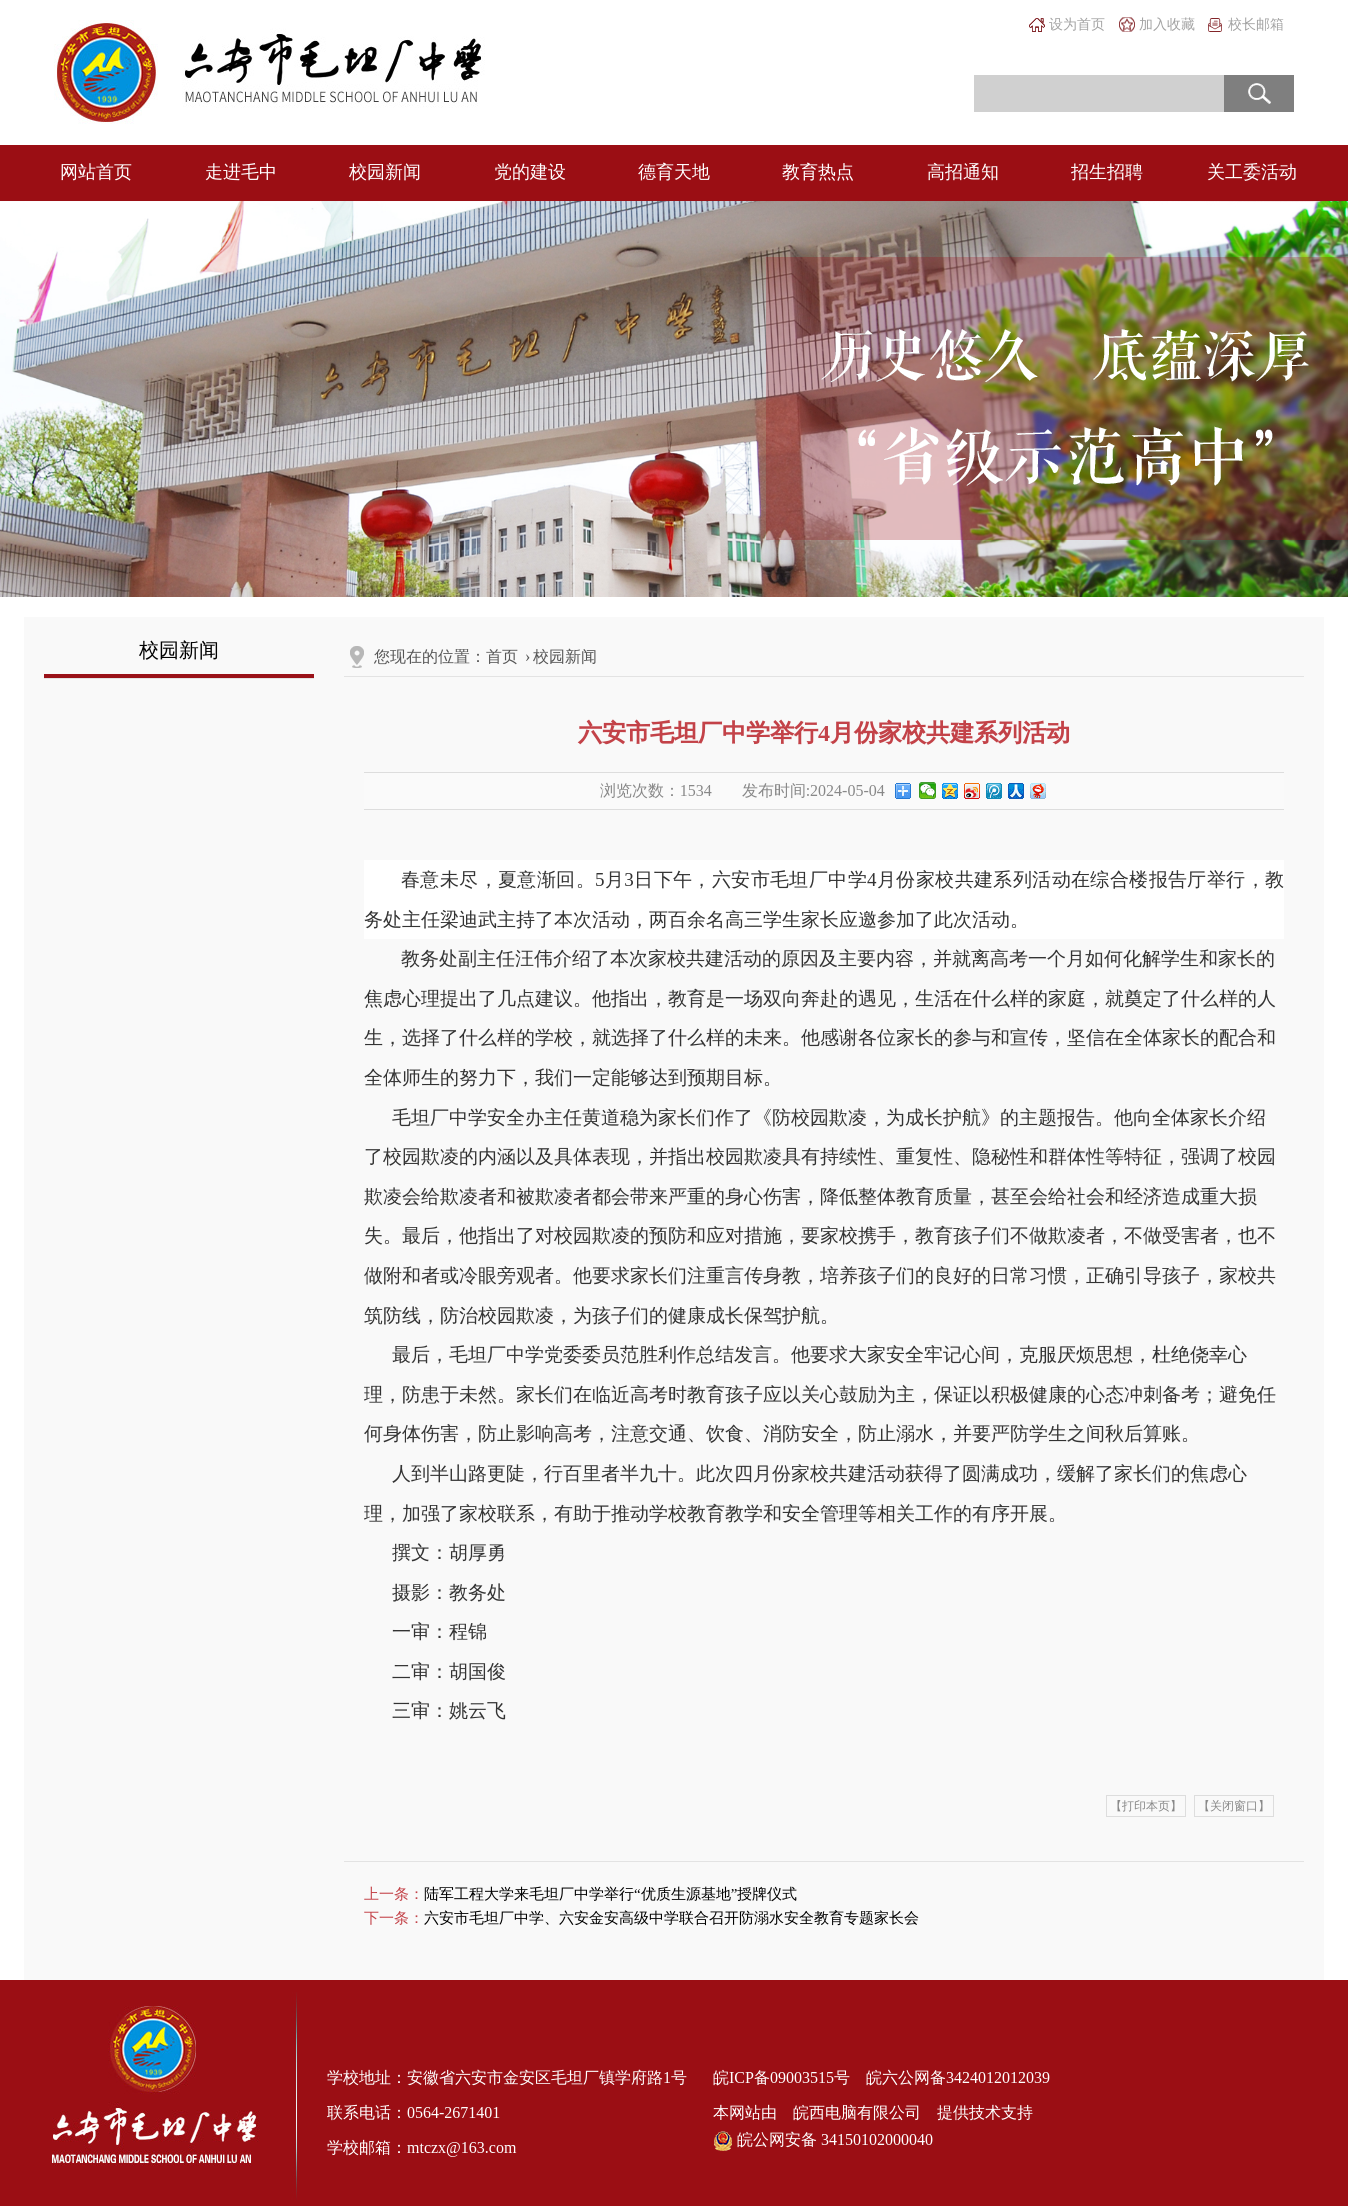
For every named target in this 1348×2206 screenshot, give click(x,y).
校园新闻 (385, 172)
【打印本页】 (1146, 1806)
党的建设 (530, 172)
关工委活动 (1252, 172)
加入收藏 (1167, 24)
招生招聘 (1107, 172)
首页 (502, 656)
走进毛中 (241, 172)
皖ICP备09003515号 (781, 2077)
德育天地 (674, 172)
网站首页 (96, 172)
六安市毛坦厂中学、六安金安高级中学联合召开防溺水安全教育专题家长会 (671, 1918)
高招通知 (963, 172)
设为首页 (1077, 24)
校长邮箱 (1256, 24)
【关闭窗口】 (1234, 1806)
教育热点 (818, 172)
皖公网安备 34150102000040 (823, 2140)
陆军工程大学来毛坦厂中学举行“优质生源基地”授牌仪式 (610, 1894)
